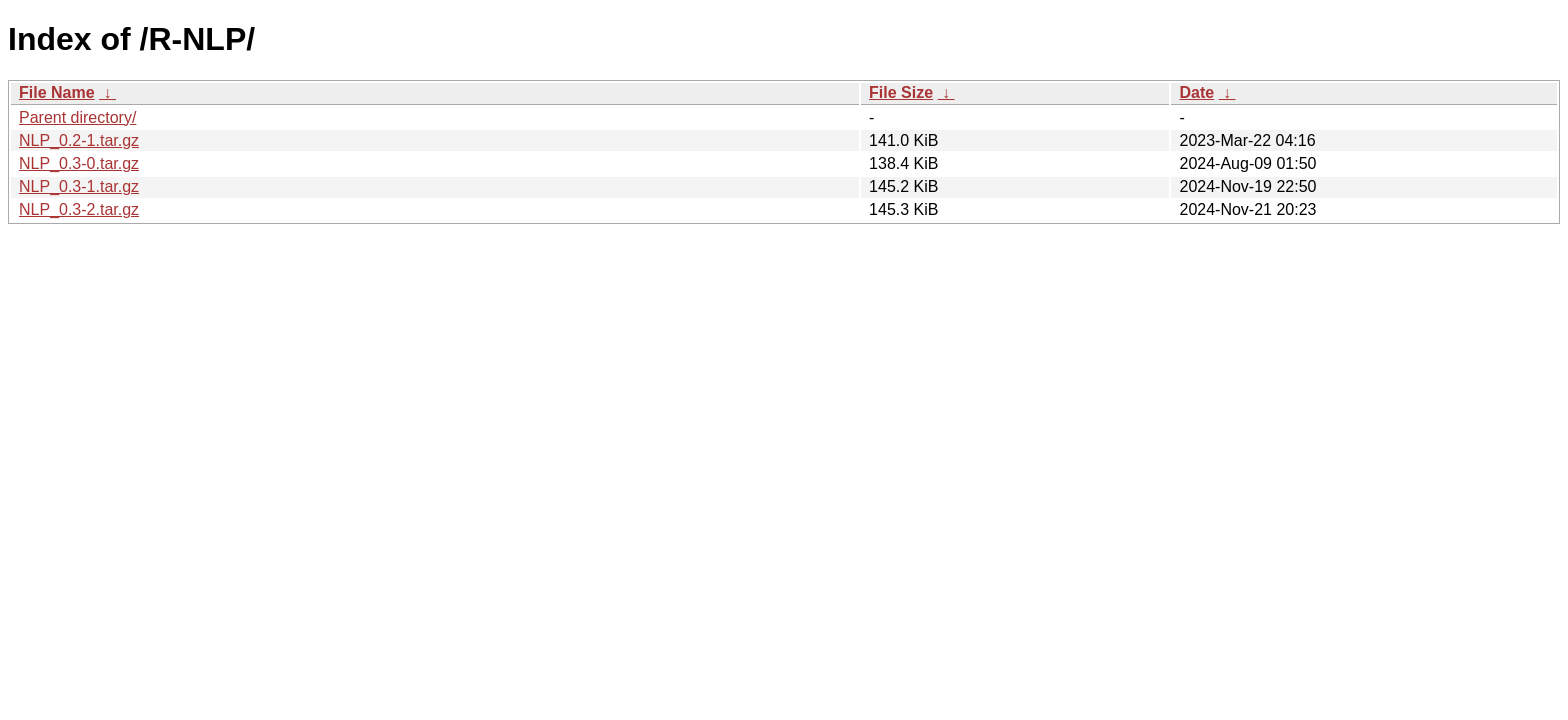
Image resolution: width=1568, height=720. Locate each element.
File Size (901, 92)
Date (1196, 92)
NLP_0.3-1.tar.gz (79, 186)
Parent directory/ (77, 117)
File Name (57, 92)
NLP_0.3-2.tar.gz (79, 209)
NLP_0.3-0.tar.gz (79, 163)
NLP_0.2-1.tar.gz (79, 140)
